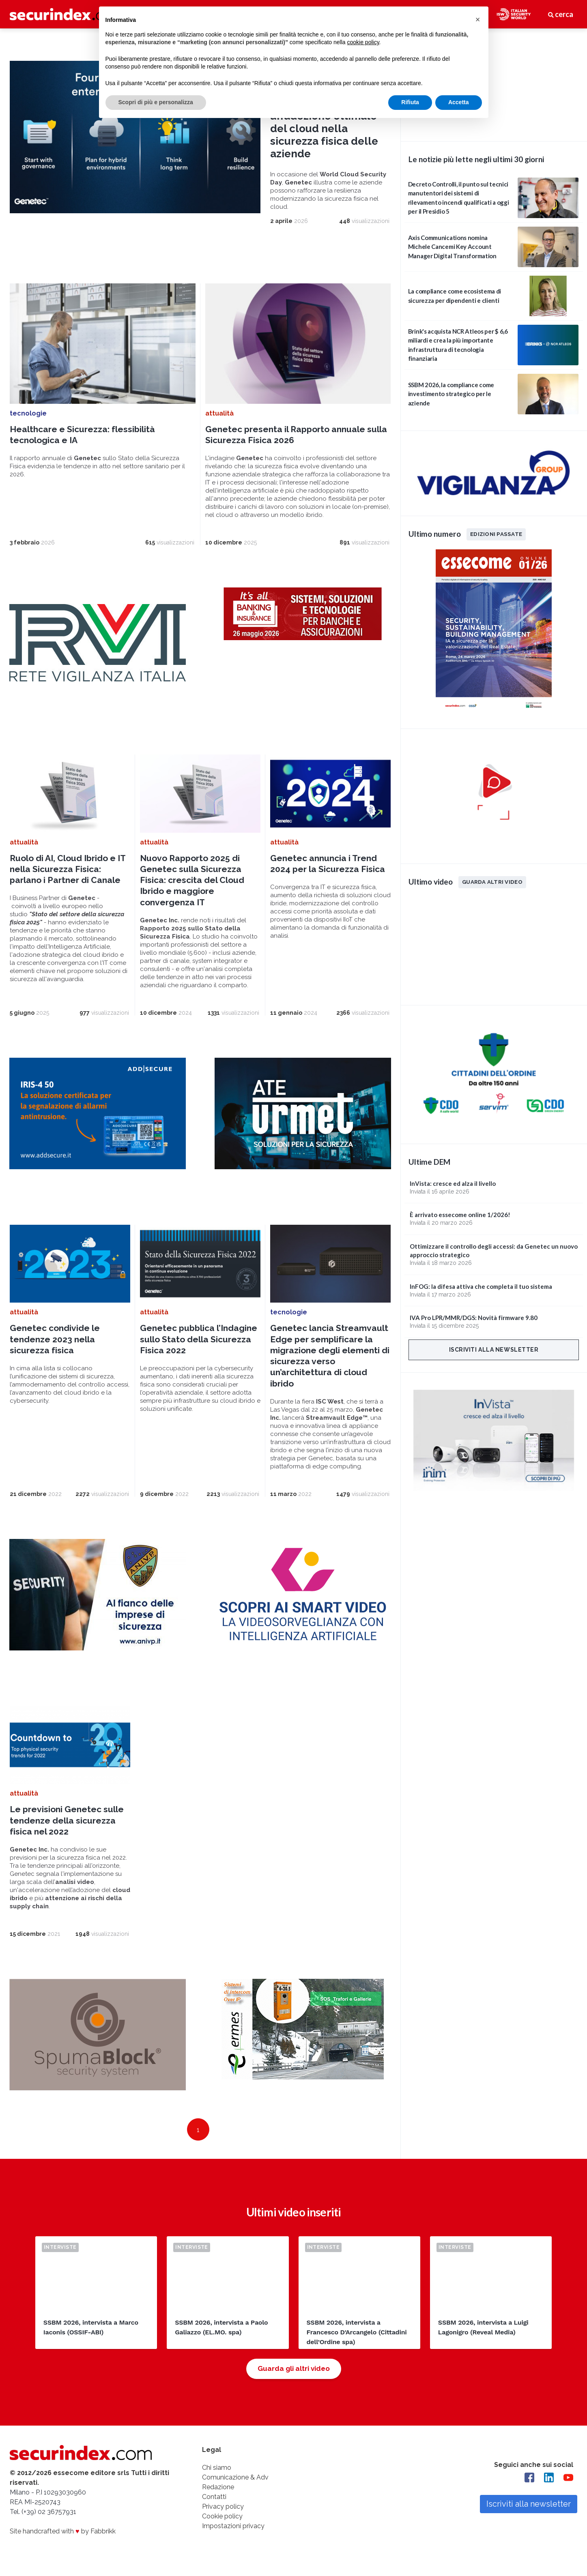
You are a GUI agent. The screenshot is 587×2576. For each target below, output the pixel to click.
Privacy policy (223, 2507)
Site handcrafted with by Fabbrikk (63, 2532)
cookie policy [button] (363, 42)
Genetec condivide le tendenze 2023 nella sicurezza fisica (55, 1340)
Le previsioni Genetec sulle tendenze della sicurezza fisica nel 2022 (67, 1821)
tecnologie (28, 414)
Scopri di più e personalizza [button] (155, 102)
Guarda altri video (492, 882)
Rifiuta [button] (410, 102)
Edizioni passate (496, 534)
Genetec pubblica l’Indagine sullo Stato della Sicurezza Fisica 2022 (198, 1340)
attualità (219, 414)
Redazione (218, 2488)
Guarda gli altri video (294, 2369)
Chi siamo (216, 2468)
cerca (560, 14)
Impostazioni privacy (233, 2527)
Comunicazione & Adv (235, 2478)
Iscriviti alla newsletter (494, 1349)
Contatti (214, 2497)
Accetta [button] (458, 102)
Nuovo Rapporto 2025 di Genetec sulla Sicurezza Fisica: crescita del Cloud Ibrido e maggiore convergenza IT (192, 881)
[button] (477, 19)
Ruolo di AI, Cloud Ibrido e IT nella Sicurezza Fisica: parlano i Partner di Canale (67, 870)
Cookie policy (222, 2517)
